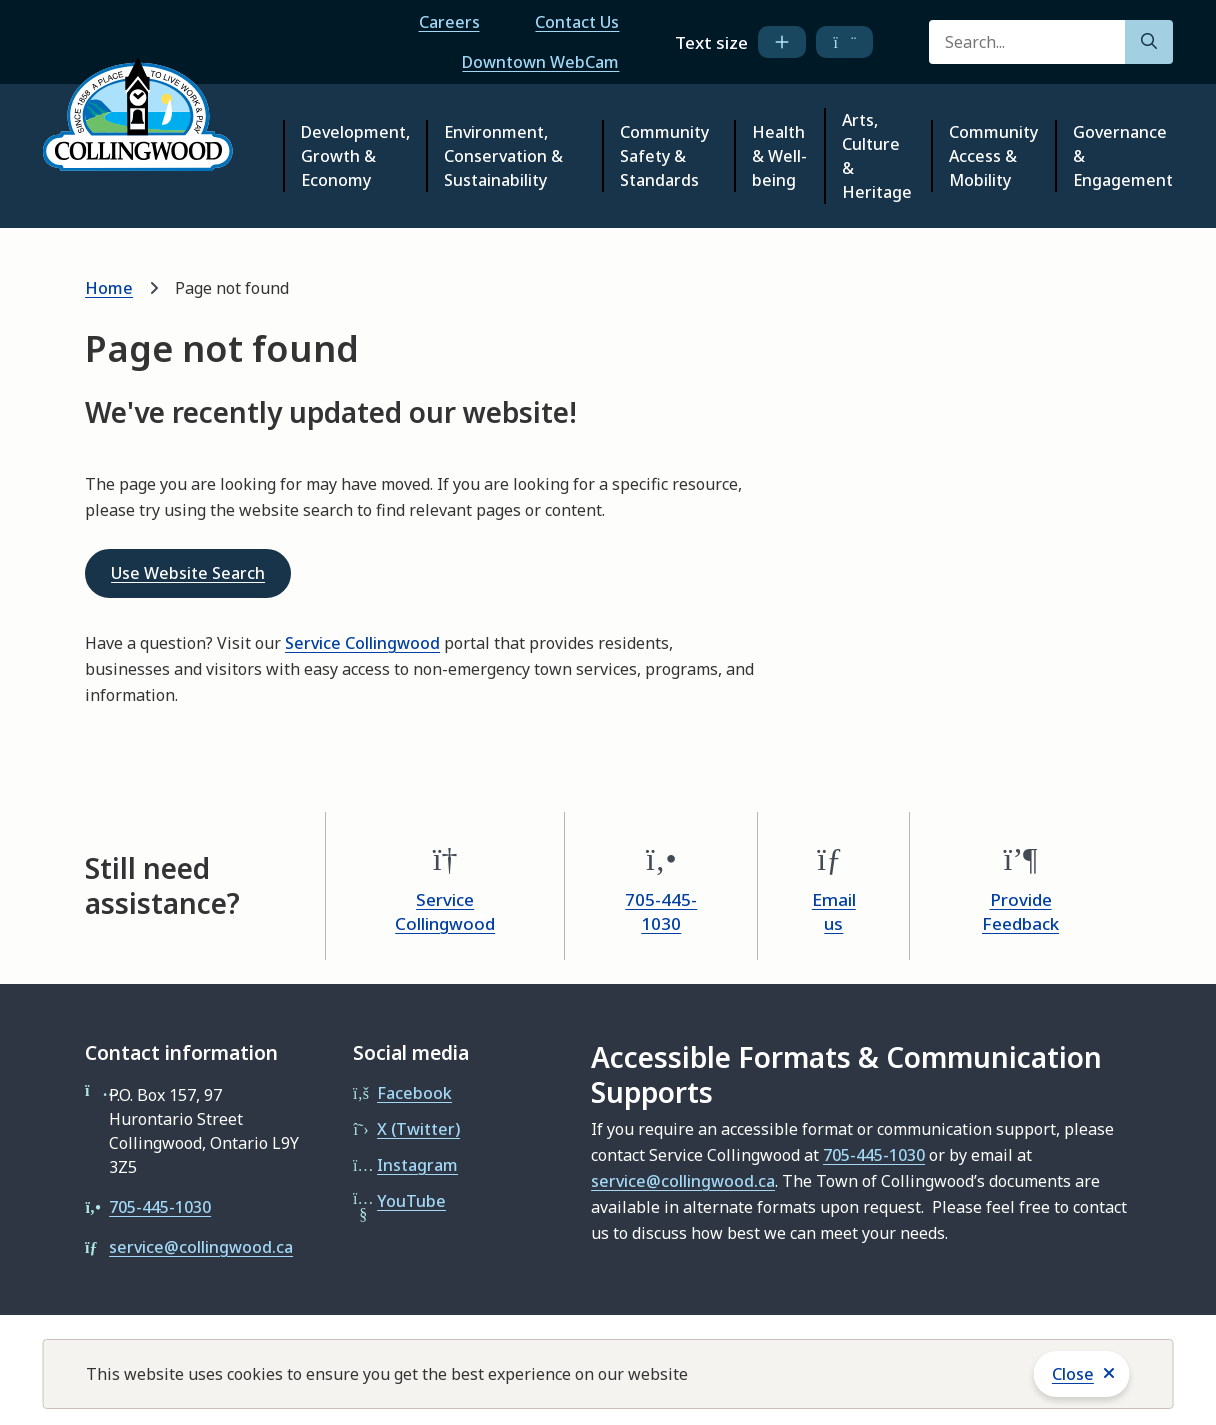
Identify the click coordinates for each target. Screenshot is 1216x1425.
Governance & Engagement (1123, 156)
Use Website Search (188, 573)
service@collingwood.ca (201, 1247)
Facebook (414, 1093)
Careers (449, 22)
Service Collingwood (362, 643)
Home (109, 288)
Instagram (417, 1165)
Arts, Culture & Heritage (877, 156)
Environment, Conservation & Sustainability (503, 156)
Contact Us (577, 22)
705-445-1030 (661, 911)
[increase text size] (782, 42)
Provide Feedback (1020, 911)
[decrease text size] (844, 42)
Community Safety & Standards (664, 156)
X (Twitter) (418, 1129)
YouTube (411, 1201)
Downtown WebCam (540, 62)
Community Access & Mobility (993, 156)
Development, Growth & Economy (355, 156)
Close (1073, 1374)
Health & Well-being (779, 156)
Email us (834, 911)
